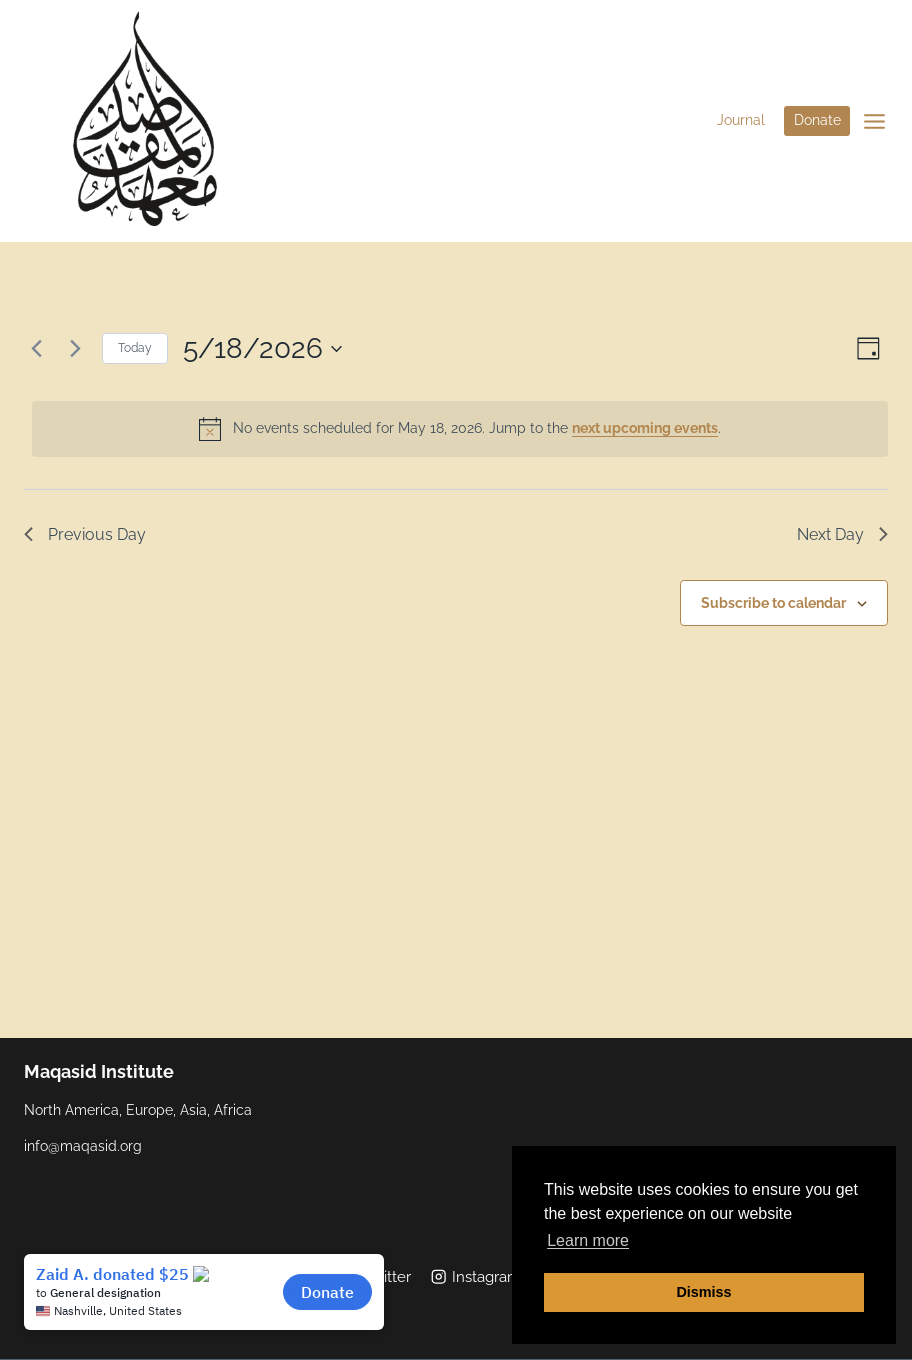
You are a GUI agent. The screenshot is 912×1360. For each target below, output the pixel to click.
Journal (741, 120)
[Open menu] (874, 121)
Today (135, 348)
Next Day (842, 534)
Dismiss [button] (703, 1292)
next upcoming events (645, 428)
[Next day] (75, 349)
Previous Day (85, 534)
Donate (817, 120)
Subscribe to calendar (773, 603)
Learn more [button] (588, 1240)
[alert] (460, 429)
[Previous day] (36, 349)
